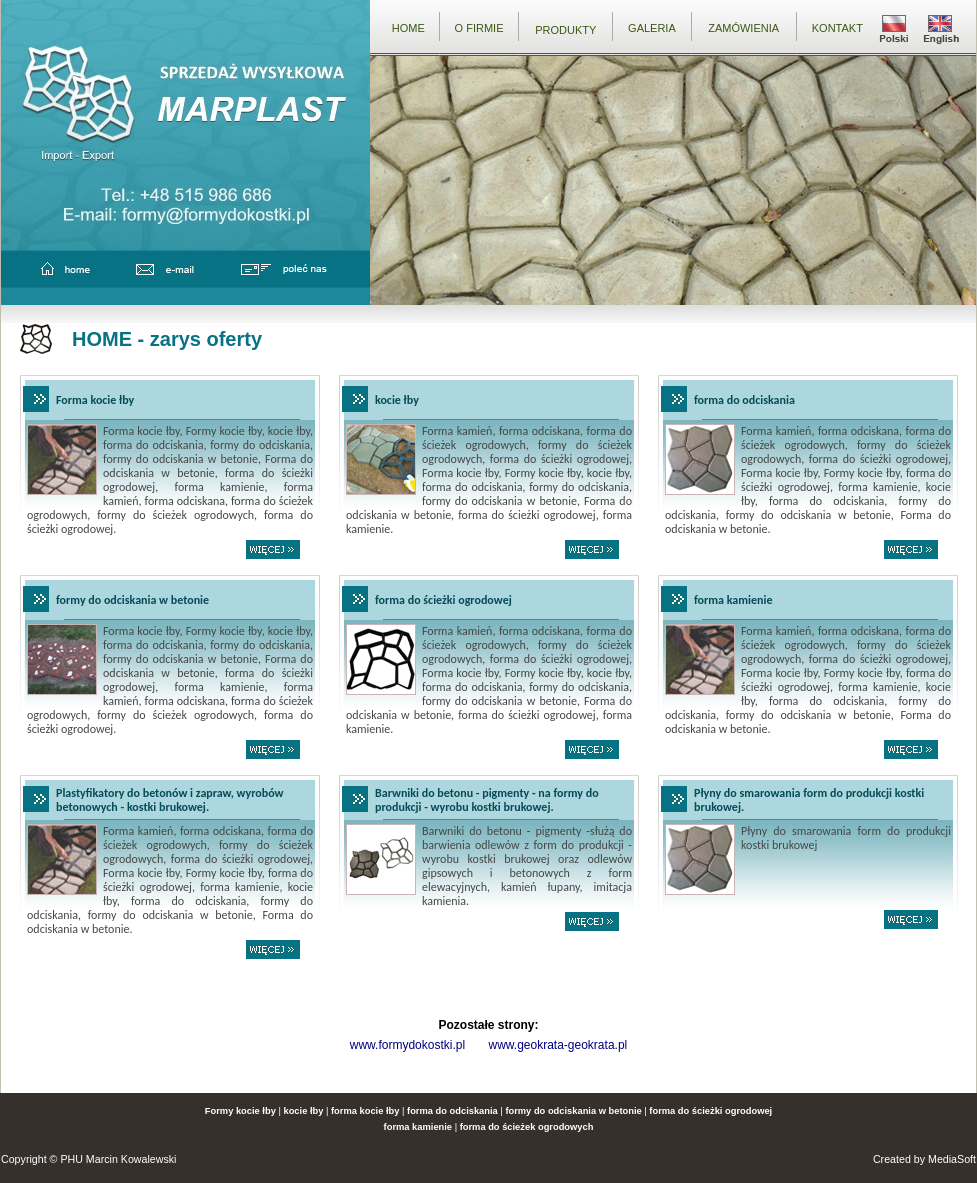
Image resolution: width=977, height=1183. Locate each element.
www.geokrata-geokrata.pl (557, 1045)
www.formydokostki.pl (407, 1045)
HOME (408, 28)
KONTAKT (837, 28)
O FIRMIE (479, 28)
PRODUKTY (565, 30)
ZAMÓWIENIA (743, 28)
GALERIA (652, 28)
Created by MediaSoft (924, 1159)
